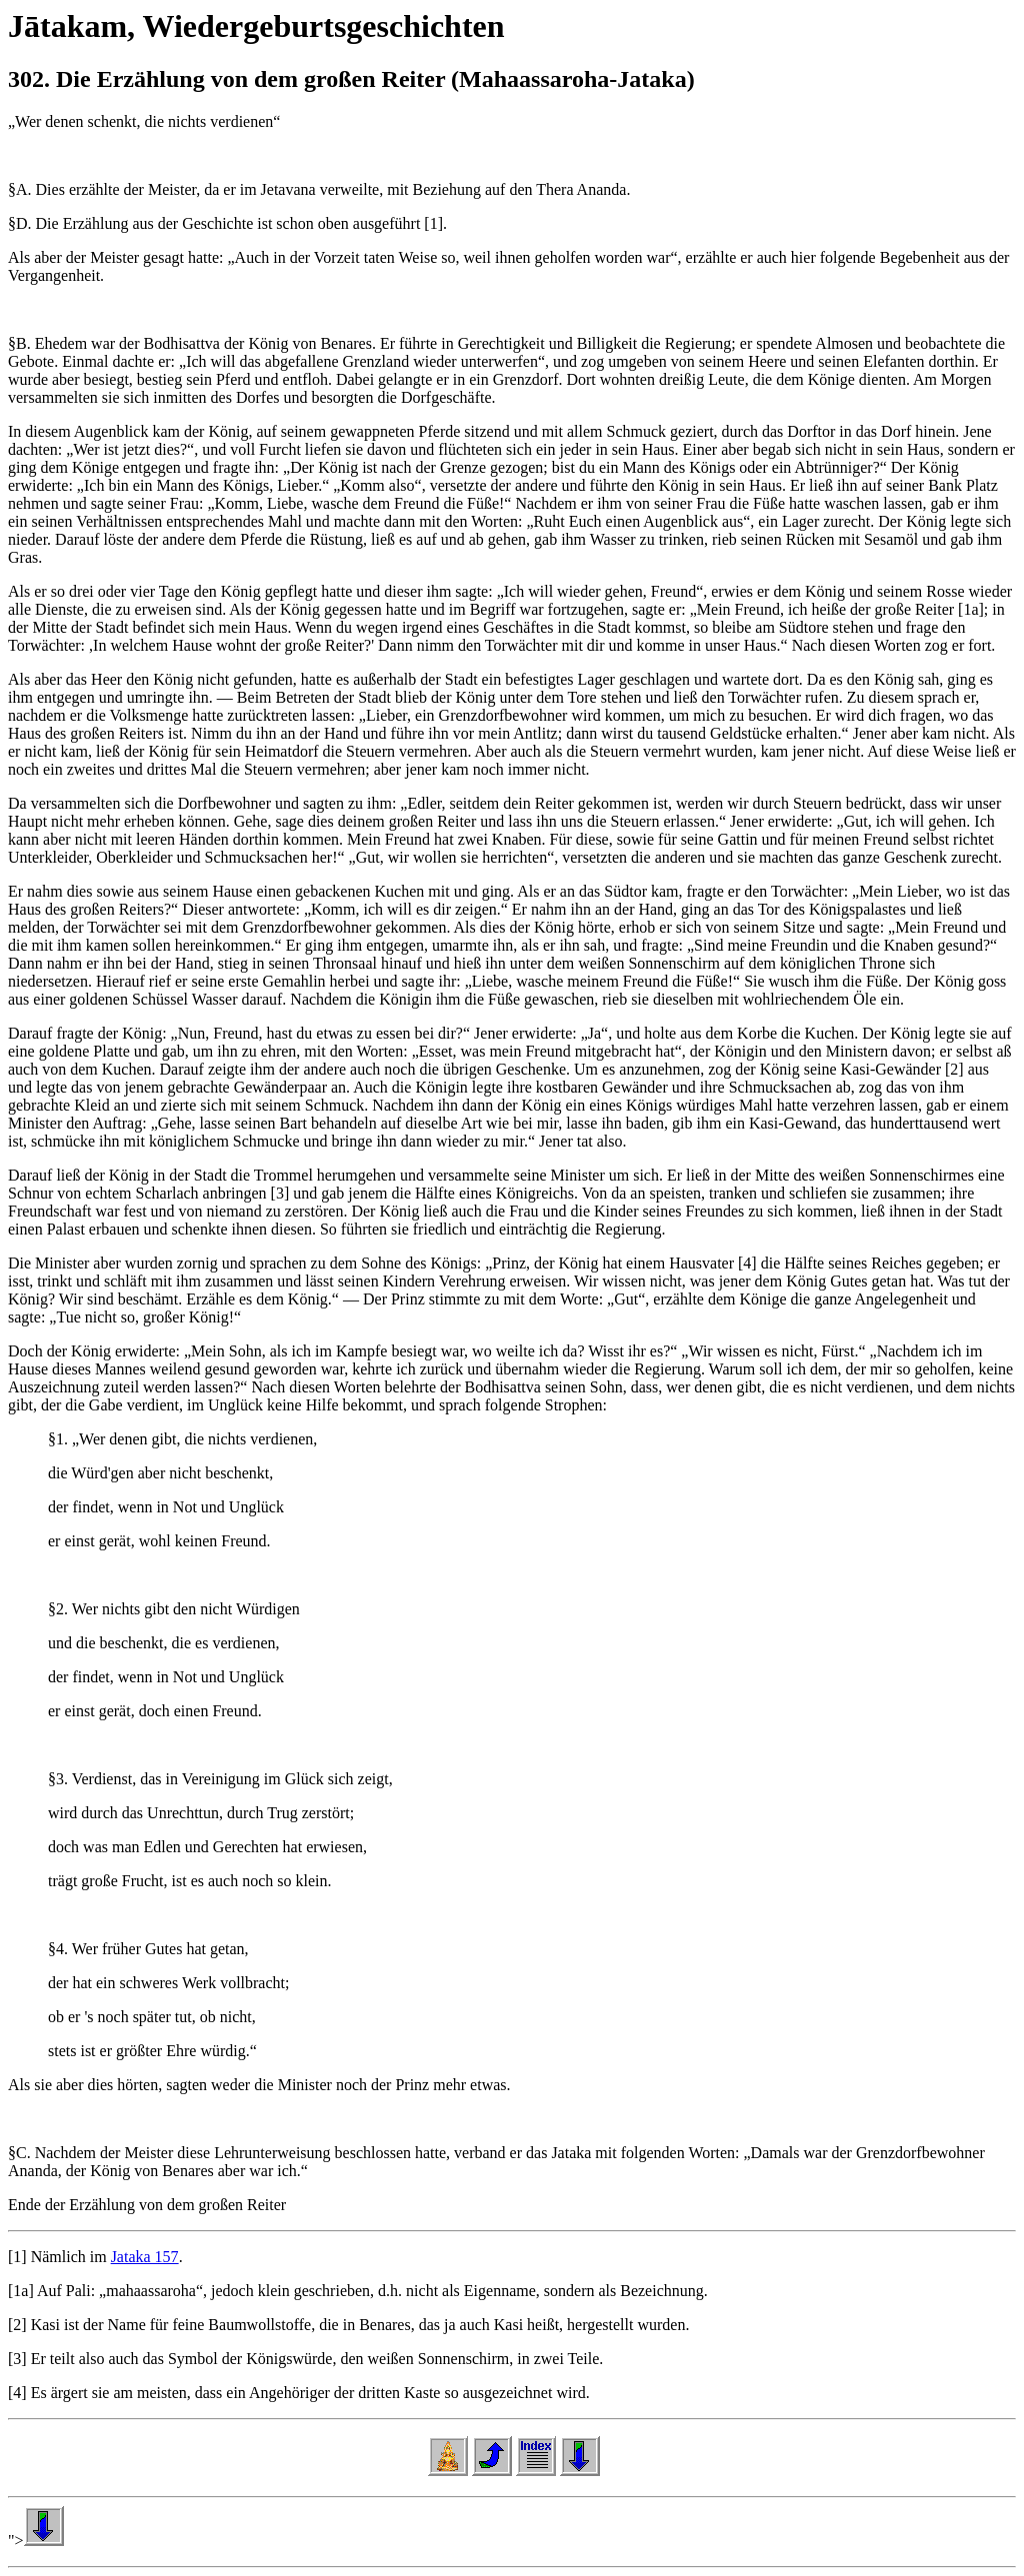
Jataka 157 (145, 2256)
